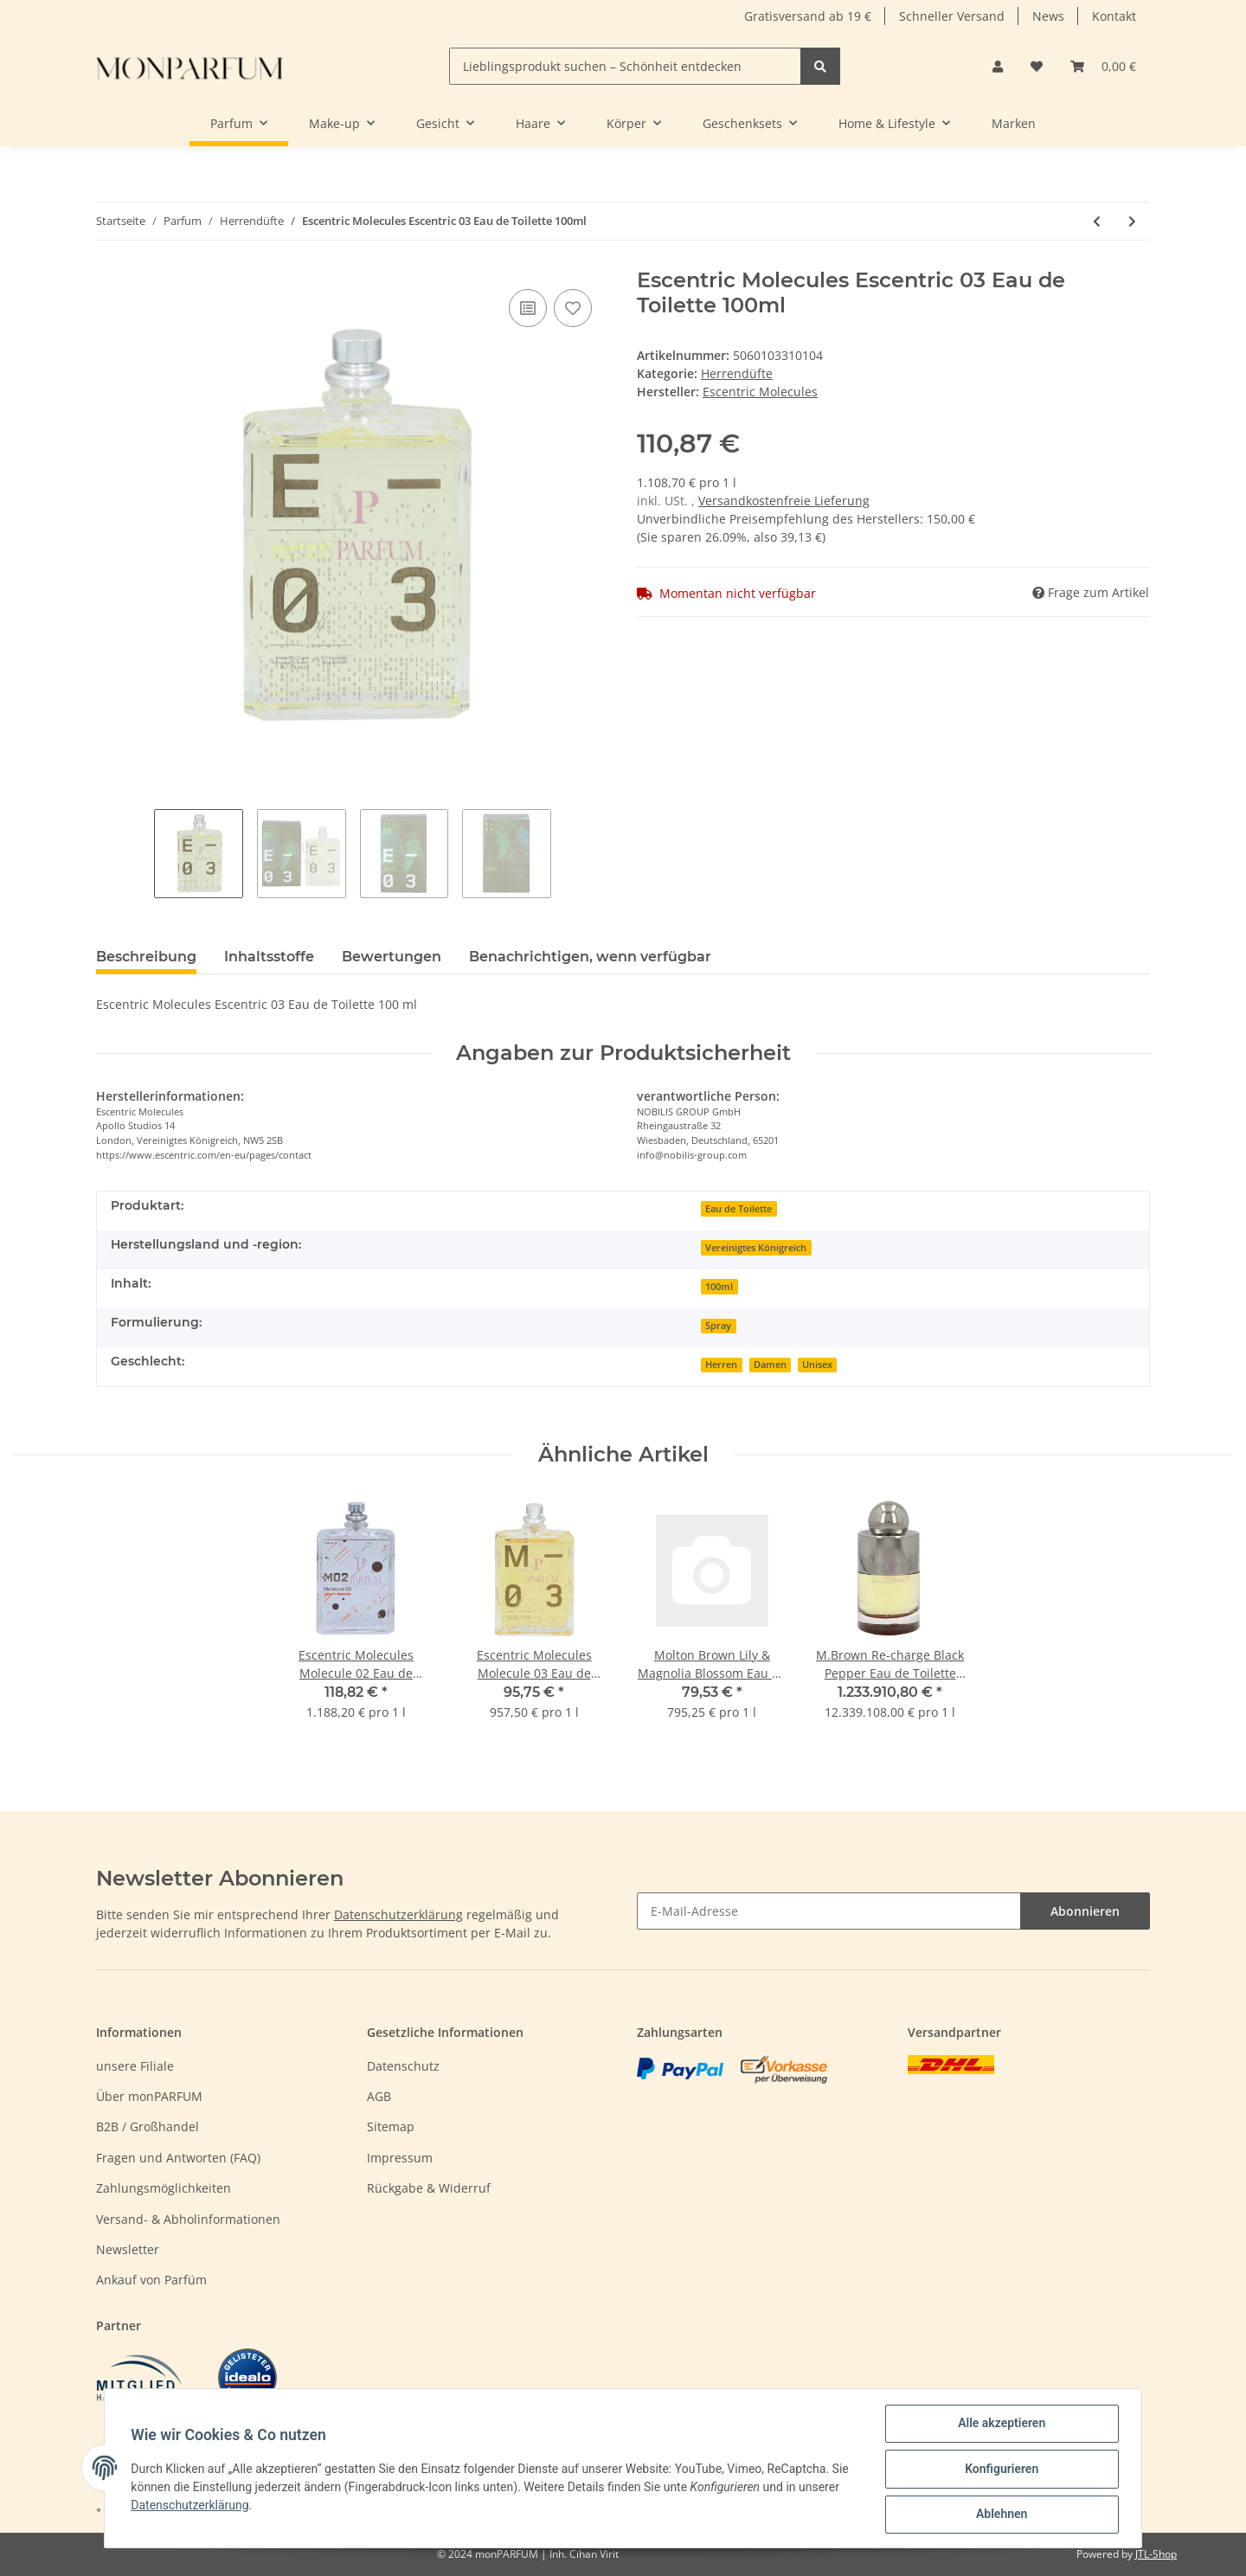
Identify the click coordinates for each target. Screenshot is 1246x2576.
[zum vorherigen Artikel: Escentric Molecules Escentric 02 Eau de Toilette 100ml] (1096, 221)
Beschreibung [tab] (146, 956)
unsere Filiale (135, 2066)
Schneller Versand (952, 16)
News (1048, 16)
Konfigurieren (1000, 2469)
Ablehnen (999, 2514)
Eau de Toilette (738, 1209)
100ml (719, 1287)
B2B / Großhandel (147, 2126)
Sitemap (390, 2126)
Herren (721, 1365)
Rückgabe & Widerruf (429, 2188)
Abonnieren (1085, 1911)
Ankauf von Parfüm (151, 2279)
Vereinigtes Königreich (755, 1248)
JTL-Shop (1156, 2554)
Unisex (817, 1365)
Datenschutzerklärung (398, 1914)
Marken (1014, 123)
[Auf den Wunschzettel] (573, 308)
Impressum (400, 2157)
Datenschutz (403, 2066)
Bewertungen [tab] (391, 956)
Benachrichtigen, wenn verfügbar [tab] (590, 956)
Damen (770, 1365)
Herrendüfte (737, 373)
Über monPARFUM (149, 2096)
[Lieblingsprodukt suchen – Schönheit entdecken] (625, 66)
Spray (718, 1326)
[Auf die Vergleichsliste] (528, 308)
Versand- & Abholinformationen (188, 2219)
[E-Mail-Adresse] (829, 1911)
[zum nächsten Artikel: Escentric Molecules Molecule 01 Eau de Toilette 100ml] (1132, 221)
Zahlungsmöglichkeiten (163, 2188)
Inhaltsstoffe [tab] (269, 956)
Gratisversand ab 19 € (807, 16)
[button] (998, 66)
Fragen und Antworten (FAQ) (178, 2157)
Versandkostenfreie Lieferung (784, 500)
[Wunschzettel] (1037, 66)
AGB (379, 2096)
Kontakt (1114, 16)
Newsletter (127, 2249)
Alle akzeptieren (1000, 2424)
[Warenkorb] (1103, 66)
